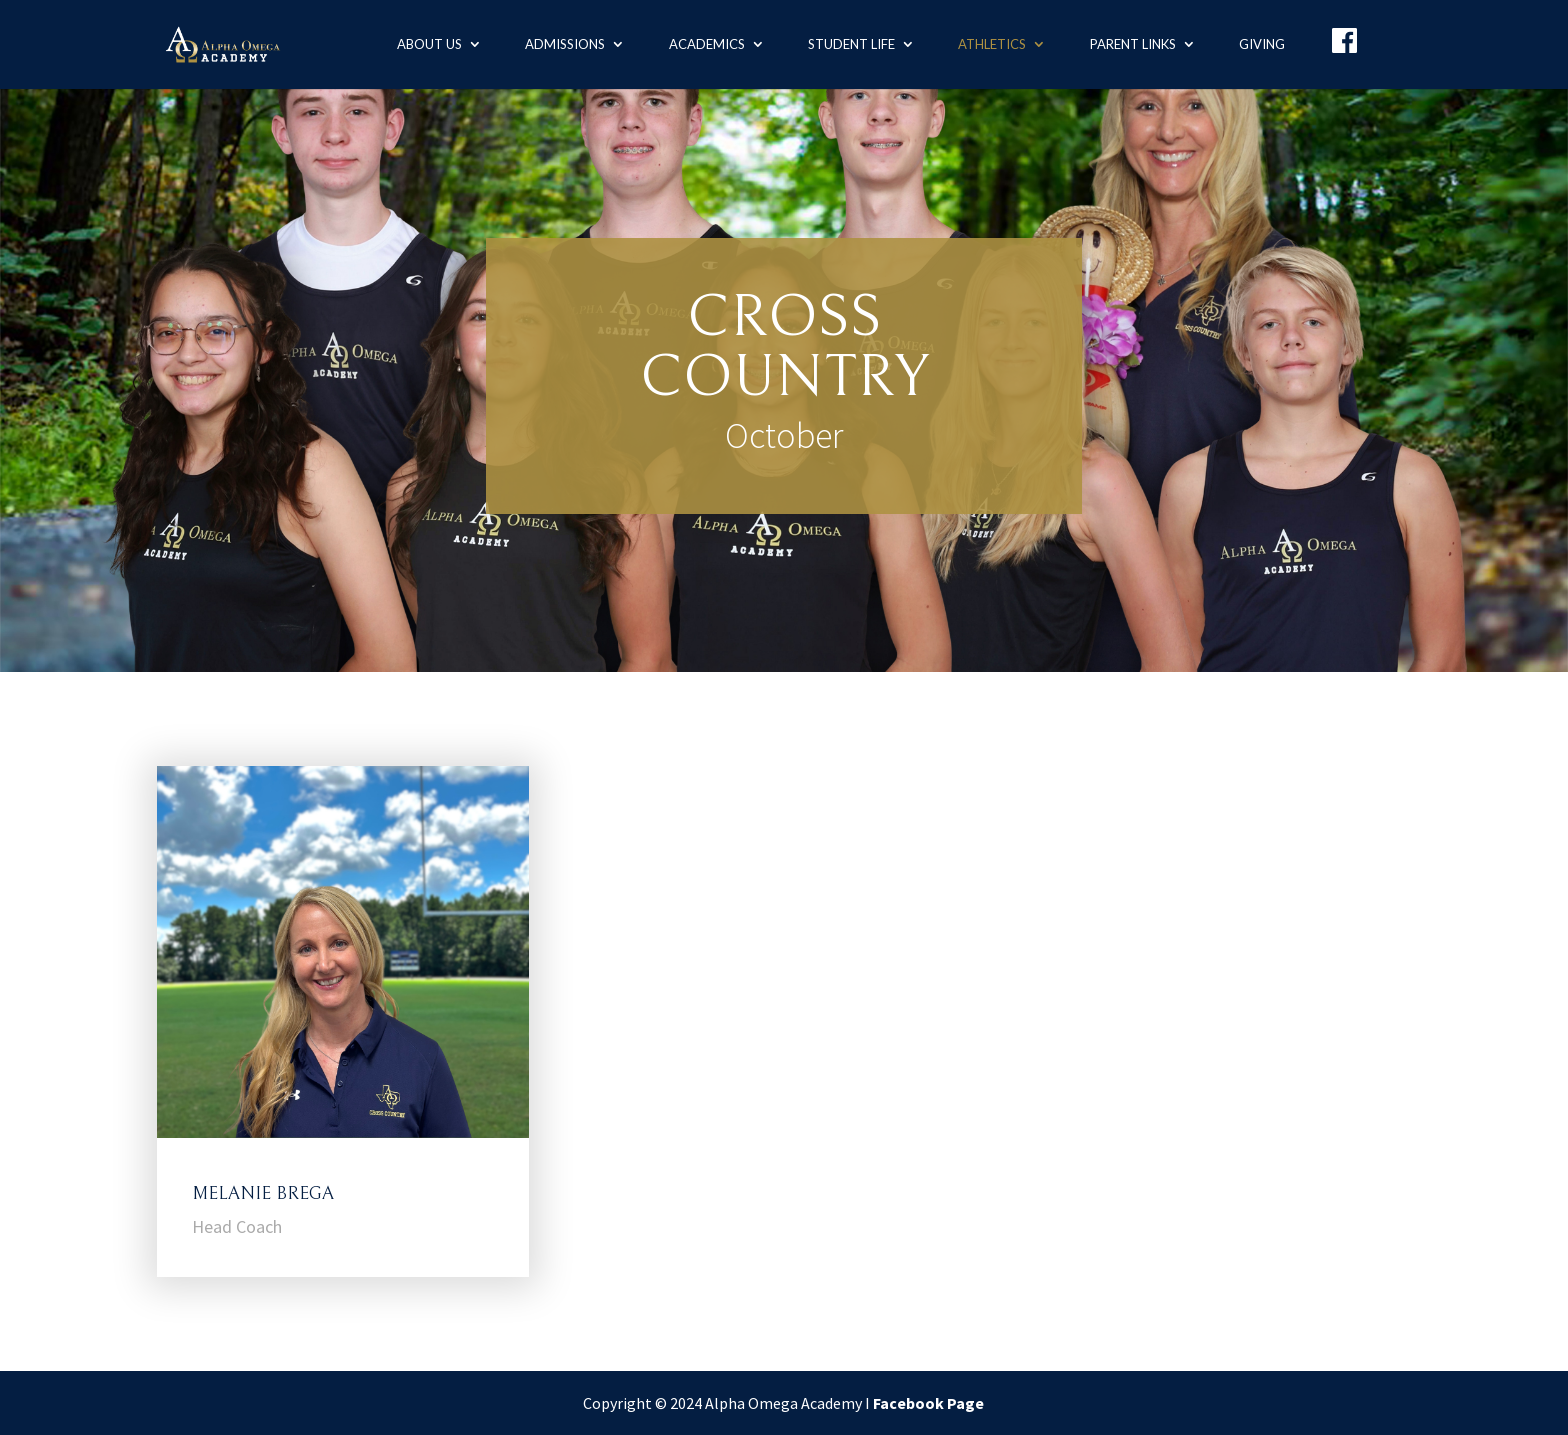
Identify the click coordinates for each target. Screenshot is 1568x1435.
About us (429, 44)
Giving (1262, 44)
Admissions (565, 44)
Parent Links (1133, 44)
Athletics (992, 44)
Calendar (784, 512)
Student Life (851, 44)
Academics (707, 44)
